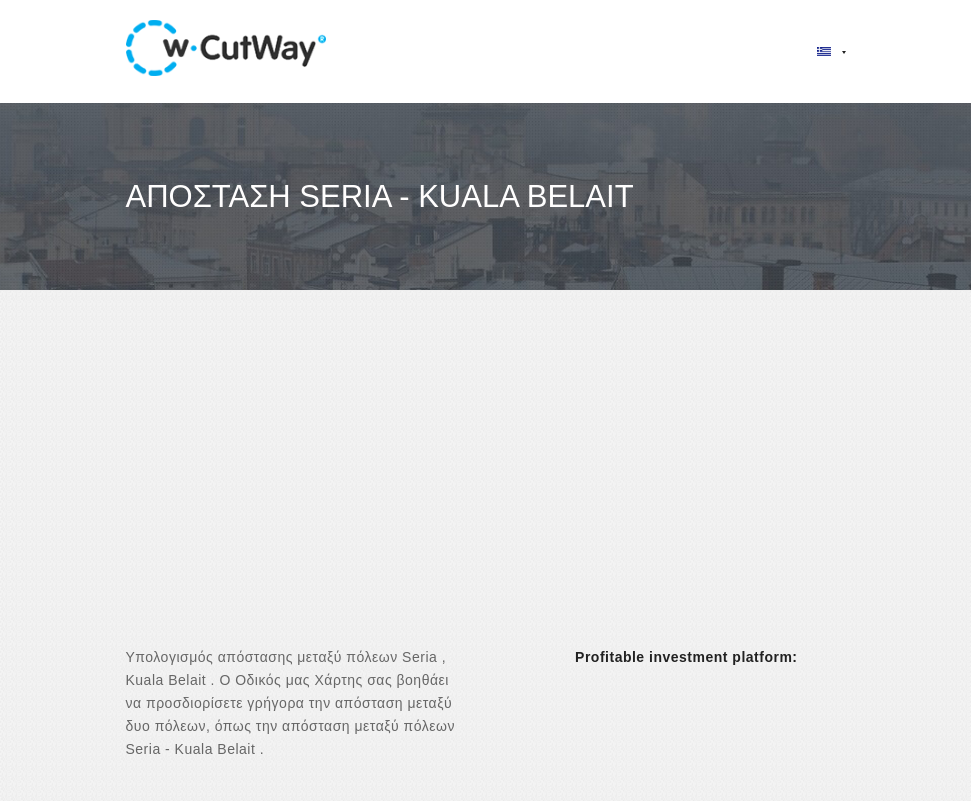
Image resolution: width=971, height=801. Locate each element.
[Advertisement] (485, 486)
